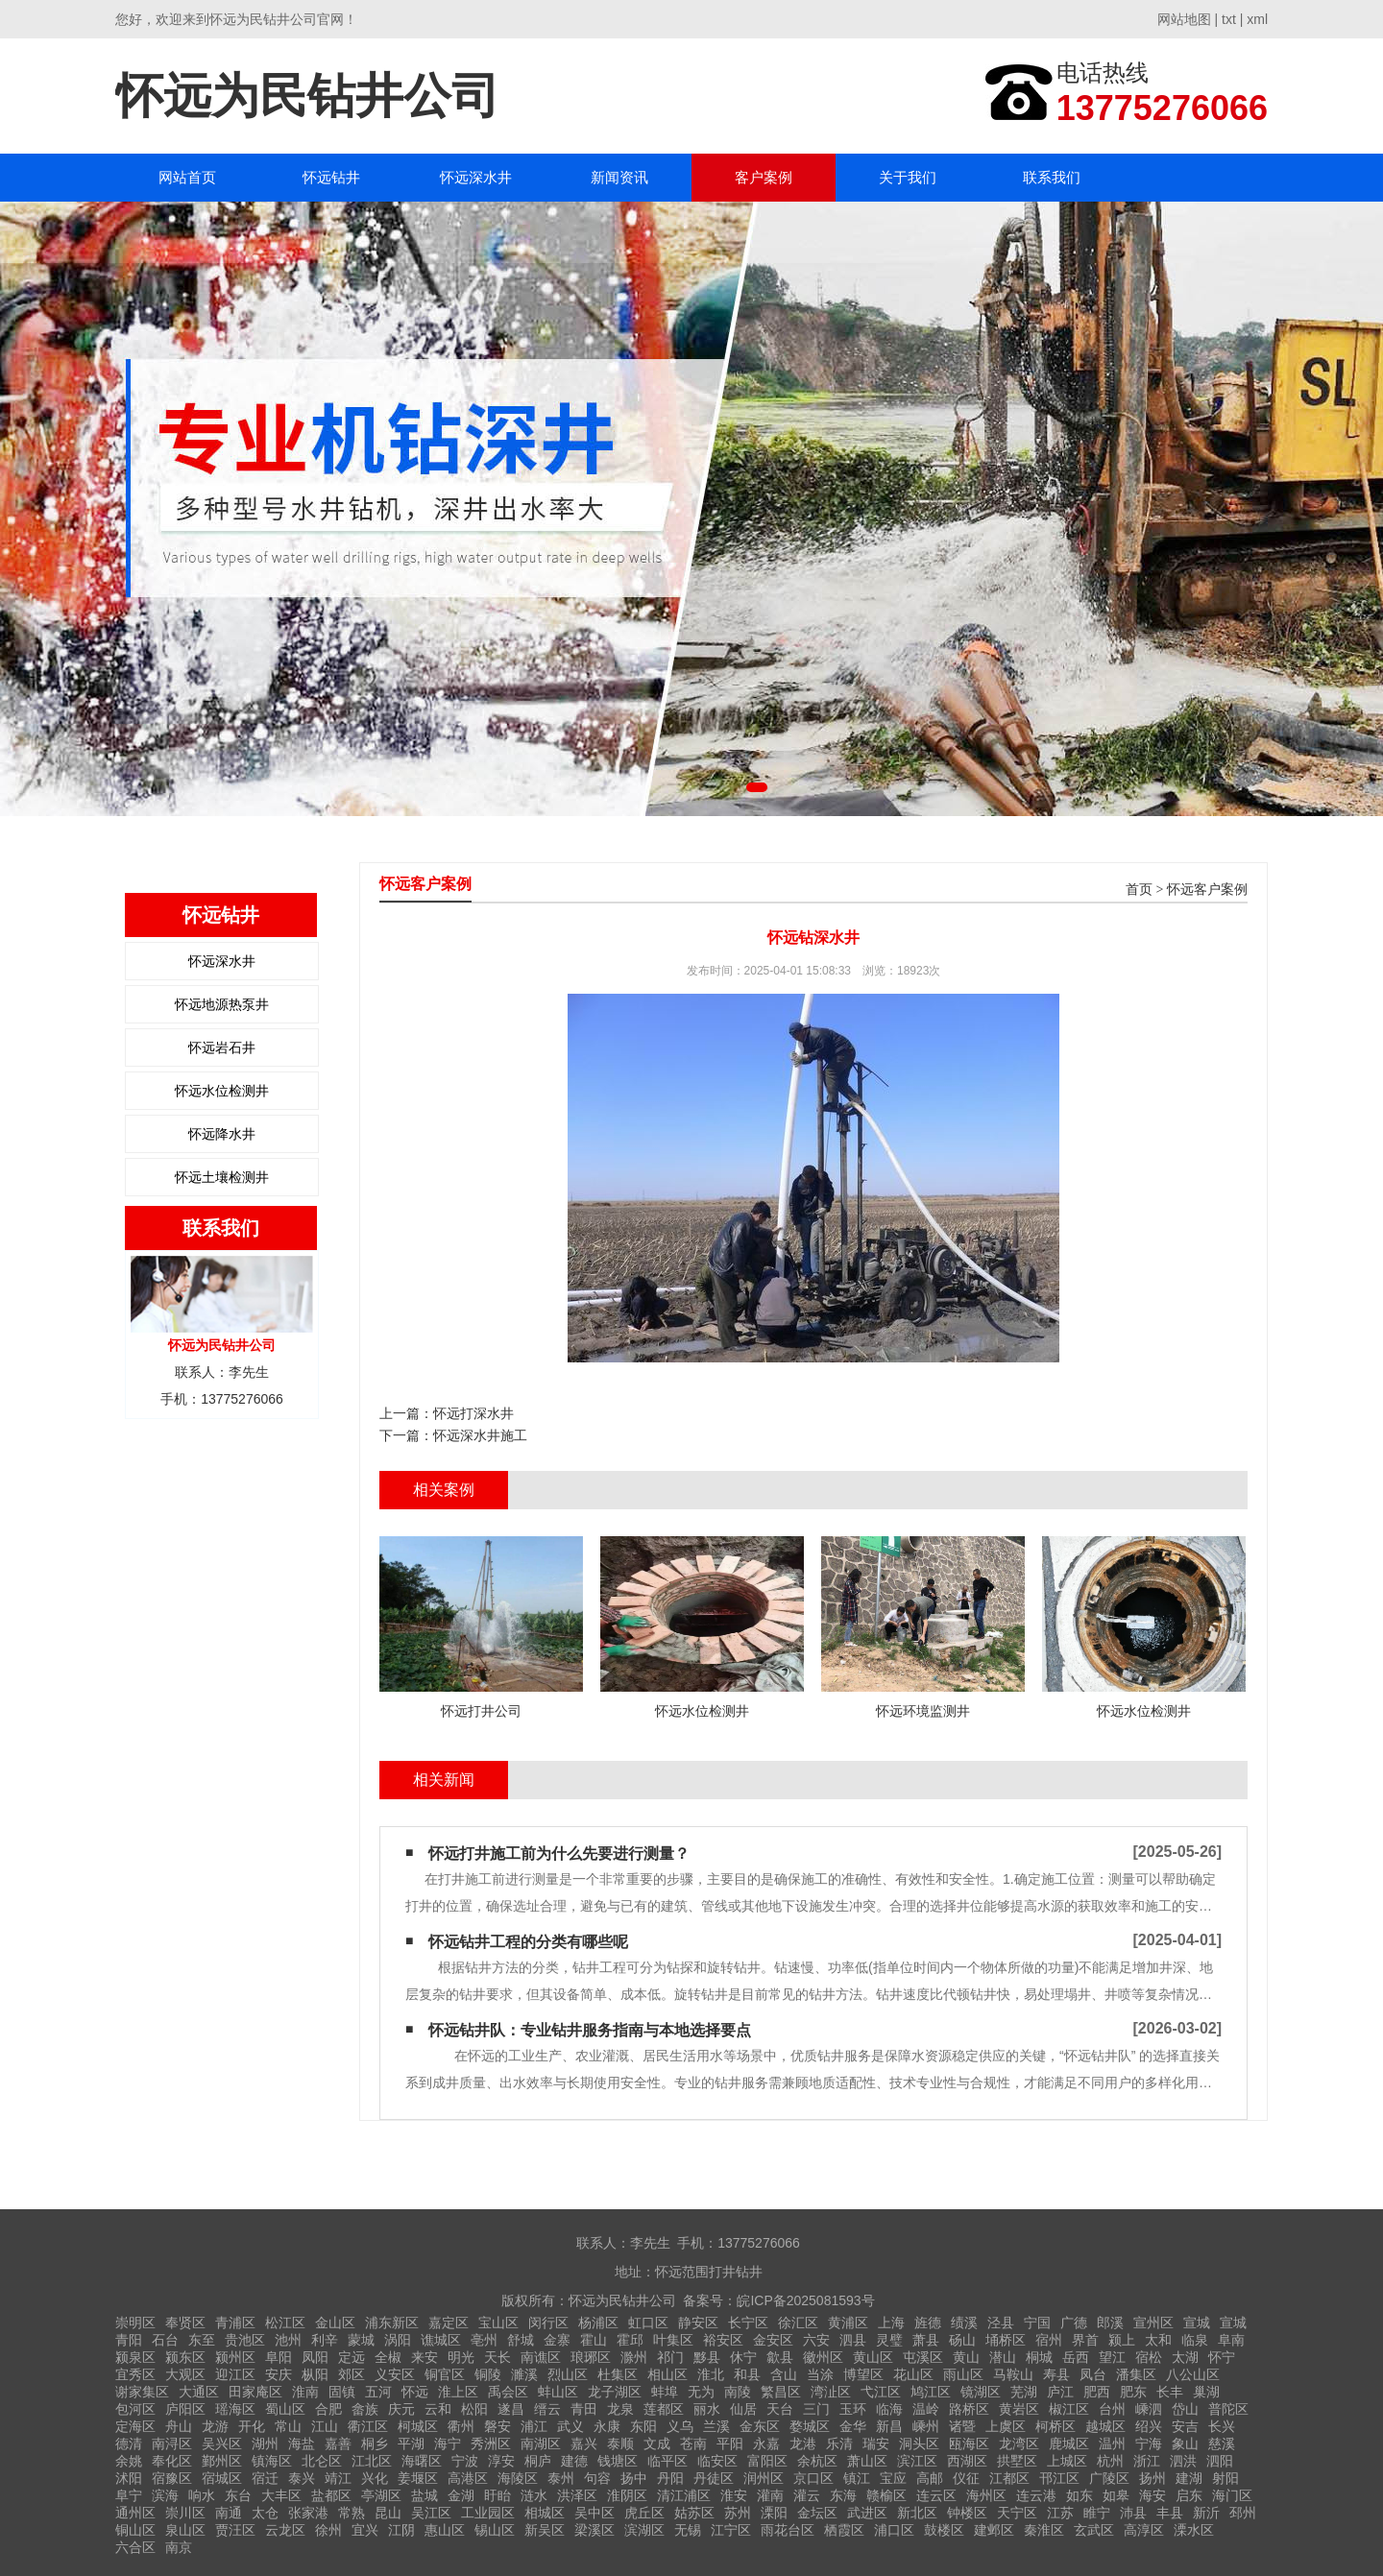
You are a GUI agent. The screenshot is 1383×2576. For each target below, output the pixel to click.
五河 (378, 2391)
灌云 (806, 2495)
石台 (165, 2339)
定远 (351, 2357)
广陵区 (1109, 2478)
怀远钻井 (331, 177)
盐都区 (331, 2495)
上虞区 (1005, 2426)
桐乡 (374, 2443)
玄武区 (1094, 2530)
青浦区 (235, 2322)
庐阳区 (185, 2409)
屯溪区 (923, 2357)
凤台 (1093, 2374)
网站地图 (1184, 19)
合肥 (328, 2409)
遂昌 (510, 2409)
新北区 (917, 2512)
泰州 (560, 2478)
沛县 (1133, 2512)
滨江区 (917, 2460)
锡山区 (494, 2530)
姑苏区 (694, 2512)
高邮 (929, 2478)
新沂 (1206, 2512)
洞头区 (919, 2443)
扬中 (633, 2478)
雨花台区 (787, 2530)
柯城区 (418, 2426)
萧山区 (867, 2460)
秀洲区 (491, 2443)
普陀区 (1228, 2409)
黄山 (966, 2357)
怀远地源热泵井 (222, 1004)
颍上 (1121, 2339)
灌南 (770, 2495)
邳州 (1242, 2512)
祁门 (670, 2357)
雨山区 (963, 2374)
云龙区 (285, 2530)
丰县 (1169, 2512)
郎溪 (1110, 2322)
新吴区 (544, 2530)
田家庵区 (255, 2391)
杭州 (1110, 2460)
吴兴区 (222, 2443)
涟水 (534, 2495)
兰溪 (716, 2426)
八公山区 (1193, 2374)
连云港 (1036, 2495)
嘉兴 (583, 2443)
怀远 (414, 2391)
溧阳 (774, 2512)
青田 (583, 2409)
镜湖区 (980, 2391)
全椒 (388, 2357)
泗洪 (1183, 2460)
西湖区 (967, 2460)
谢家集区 (142, 2391)
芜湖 (1023, 2391)
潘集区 (1136, 2374)
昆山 (388, 2512)
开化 (251, 2426)
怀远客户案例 (1207, 889)
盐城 (424, 2495)
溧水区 (1194, 2530)
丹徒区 (713, 2478)
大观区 (185, 2374)
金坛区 (817, 2512)
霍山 (593, 2339)
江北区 (372, 2460)
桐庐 (537, 2460)
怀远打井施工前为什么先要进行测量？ (559, 1853)
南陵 (737, 2391)
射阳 (1225, 2478)
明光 (461, 2357)
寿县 (1056, 2374)
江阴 (401, 2530)
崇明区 (135, 2322)
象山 (1185, 2443)
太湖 (1185, 2357)
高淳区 (1144, 2530)
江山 (324, 2426)
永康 (607, 2426)
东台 (238, 2495)
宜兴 (365, 2530)
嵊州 (925, 2426)
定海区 (135, 2426)
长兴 (1221, 2426)
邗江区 (1059, 2478)
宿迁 (265, 2478)
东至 (201, 2339)
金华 (852, 2426)
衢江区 (368, 2426)
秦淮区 (1044, 2530)
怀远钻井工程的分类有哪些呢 (528, 1942)
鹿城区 (1069, 2443)
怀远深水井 (476, 177)
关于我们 (907, 177)
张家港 (308, 2512)
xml (1257, 19)
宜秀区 (135, 2374)
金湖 (461, 2495)
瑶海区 (235, 2409)
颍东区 (185, 2357)
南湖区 (541, 2443)
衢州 (461, 2426)
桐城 (1039, 2357)
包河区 (135, 2409)
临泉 (1194, 2339)
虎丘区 (644, 2512)
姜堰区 (418, 2478)
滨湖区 (644, 2530)
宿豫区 (172, 2478)
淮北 (710, 2374)
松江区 (285, 2322)
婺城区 (809, 2426)
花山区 (913, 2374)
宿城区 (222, 2478)
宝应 (893, 2478)
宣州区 (1153, 2322)
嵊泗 (1148, 2409)
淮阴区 (627, 2495)
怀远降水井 (221, 1134)
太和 (1158, 2339)
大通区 (199, 2391)
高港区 (468, 2478)
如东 (1079, 2495)
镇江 (856, 2478)
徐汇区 (798, 2322)
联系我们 (1051, 177)
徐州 (328, 2530)
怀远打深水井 (473, 1413)
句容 (597, 2478)
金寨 (557, 2339)
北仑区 (322, 2460)
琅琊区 (590, 2357)
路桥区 (969, 2409)
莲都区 (663, 2409)
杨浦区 (598, 2322)
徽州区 (823, 2357)
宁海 (1148, 2443)
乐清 (839, 2443)
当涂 (820, 2374)
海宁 (447, 2443)
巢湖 (1206, 2391)
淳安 (501, 2460)
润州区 (763, 2478)
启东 (1189, 2495)
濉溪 (524, 2374)
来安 (424, 2357)
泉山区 (185, 2530)
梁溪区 (594, 2530)
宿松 (1148, 2357)
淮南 (305, 2391)
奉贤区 (185, 2322)
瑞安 (875, 2443)
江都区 (1009, 2478)
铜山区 (135, 2530)
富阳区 (767, 2460)
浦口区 (894, 2530)
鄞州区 (222, 2460)
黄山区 (873, 2357)
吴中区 (594, 2512)
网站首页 (187, 177)
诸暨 (962, 2426)
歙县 (779, 2357)
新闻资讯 (619, 177)
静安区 (698, 2322)
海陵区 (517, 2478)
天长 (497, 2357)
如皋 (1116, 2495)
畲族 (365, 2409)
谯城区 (441, 2339)
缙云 (547, 2409)
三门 (816, 2409)
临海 (889, 2409)
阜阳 (278, 2357)
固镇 (341, 2391)
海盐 (301, 2443)
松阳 (474, 2409)
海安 (1152, 2495)
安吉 (1185, 2426)
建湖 (1189, 2478)
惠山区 (445, 2530)
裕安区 (723, 2339)
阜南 (1231, 2339)
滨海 (165, 2495)
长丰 (1169, 2391)
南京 (178, 2547)
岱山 (1185, 2409)
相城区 (544, 2512)
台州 (1112, 2409)
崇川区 (185, 2512)
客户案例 (763, 177)
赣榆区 (886, 2495)
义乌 (680, 2426)
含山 (783, 2374)
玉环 (852, 2409)
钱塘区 (617, 2460)
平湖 (411, 2443)
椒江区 (1069, 2409)
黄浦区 (848, 2322)
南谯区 (541, 2357)
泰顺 (620, 2443)
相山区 (667, 2374)
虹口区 (648, 2322)
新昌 (889, 2426)
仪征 (966, 2478)
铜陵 (487, 2374)
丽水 (706, 2409)
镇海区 (272, 2460)
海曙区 (421, 2460)
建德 (574, 2460)
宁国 (1037, 2322)
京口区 (813, 2478)
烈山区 (567, 2374)
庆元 (401, 2409)
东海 (843, 2495)
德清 (128, 2443)
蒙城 (361, 2339)
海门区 (1232, 2495)
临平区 (667, 2460)
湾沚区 (831, 2391)
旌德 (927, 2322)
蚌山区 (558, 2391)
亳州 (484, 2339)
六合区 (135, 2547)
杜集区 (617, 2374)
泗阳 (1219, 2460)
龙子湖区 (615, 2391)
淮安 (733, 2495)
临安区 (717, 2460)
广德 (1073, 2322)
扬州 (1152, 2478)
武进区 (867, 2512)
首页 (1139, 889)
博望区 (863, 2374)
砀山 (962, 2339)
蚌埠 (664, 2391)
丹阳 (670, 2478)
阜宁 (128, 2495)
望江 (1112, 2357)
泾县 (1000, 2322)
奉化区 (172, 2460)
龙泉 (620, 2409)
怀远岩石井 (221, 1047)
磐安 (497, 2426)
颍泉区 (135, 2357)
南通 (228, 2512)
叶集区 (673, 2339)
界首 (1085, 2339)
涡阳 (397, 2339)
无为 (701, 2391)
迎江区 (235, 2374)
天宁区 (1017, 2512)
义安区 (395, 2374)
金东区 (760, 2426)
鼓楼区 (944, 2530)
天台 (779, 2409)
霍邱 (630, 2339)
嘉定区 (448, 2322)
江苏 (1060, 2512)
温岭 (925, 2409)
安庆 (278, 2374)
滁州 (633, 2357)
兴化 (374, 2478)
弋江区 (881, 2391)
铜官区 (445, 2374)
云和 (438, 2409)
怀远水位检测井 (222, 1090)
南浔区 (172, 2443)
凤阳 (315, 2357)
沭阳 (128, 2478)
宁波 (464, 2460)
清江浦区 (684, 2495)
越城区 (1105, 2426)
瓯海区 (969, 2443)
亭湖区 (381, 2495)
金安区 (773, 2339)
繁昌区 (781, 2391)
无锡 (687, 2530)
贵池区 (245, 2339)
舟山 (178, 2426)
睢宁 (1096, 2512)
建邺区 (994, 2530)
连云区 (936, 2495)
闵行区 (548, 2322)
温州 (1112, 2443)
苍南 (693, 2443)
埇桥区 (1005, 2339)
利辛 (324, 2339)
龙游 (215, 2426)
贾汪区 (235, 2530)
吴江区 (431, 2512)
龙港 (802, 2443)
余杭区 (817, 2460)
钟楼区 (967, 2512)
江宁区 (731, 2530)
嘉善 (338, 2443)
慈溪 (1221, 2443)
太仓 (265, 2512)
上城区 (1067, 2460)
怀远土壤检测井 (222, 1177)
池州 (288, 2339)
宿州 (1048, 2339)
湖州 (265, 2443)
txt (1229, 19)
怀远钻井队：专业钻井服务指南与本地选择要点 (589, 2030)
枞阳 (315, 2374)
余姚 (128, 2460)
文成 (656, 2443)
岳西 (1075, 2357)
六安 (816, 2339)
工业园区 (488, 2512)
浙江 (1146, 2460)
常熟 (351, 2512)
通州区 (135, 2512)
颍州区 (235, 2357)
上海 (891, 2322)
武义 (570, 2426)
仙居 (743, 2409)
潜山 (1002, 2357)
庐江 (1060, 2391)
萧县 (925, 2339)
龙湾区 (1019, 2443)
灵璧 (889, 2339)
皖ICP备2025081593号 (805, 2300)
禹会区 (508, 2391)
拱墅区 (1017, 2460)
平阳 (729, 2443)
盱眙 (497, 2495)
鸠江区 (930, 2391)
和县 (747, 2374)
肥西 (1096, 2391)
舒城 (520, 2339)
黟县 (706, 2357)
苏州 (737, 2512)
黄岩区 (1019, 2409)
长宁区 (748, 2322)
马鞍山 (1013, 2374)
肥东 (1133, 2391)
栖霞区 (844, 2530)
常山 (288, 2426)
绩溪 (964, 2322)
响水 (201, 2495)
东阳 (643, 2426)
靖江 (338, 2478)
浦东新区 (392, 2322)
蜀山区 (285, 2409)
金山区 (335, 2322)
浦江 (534, 2426)
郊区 (351, 2374)
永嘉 (766, 2443)
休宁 (743, 2357)
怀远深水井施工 (480, 1435)
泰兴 (301, 2478)
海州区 (986, 2495)
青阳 (128, 2339)
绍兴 (1148, 2426)
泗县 (852, 2339)
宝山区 (498, 2322)
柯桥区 (1055, 2426)
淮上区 (458, 2391)
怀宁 (1221, 2357)
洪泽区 (577, 2495)
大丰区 (281, 2495)
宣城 (1196, 2322)
